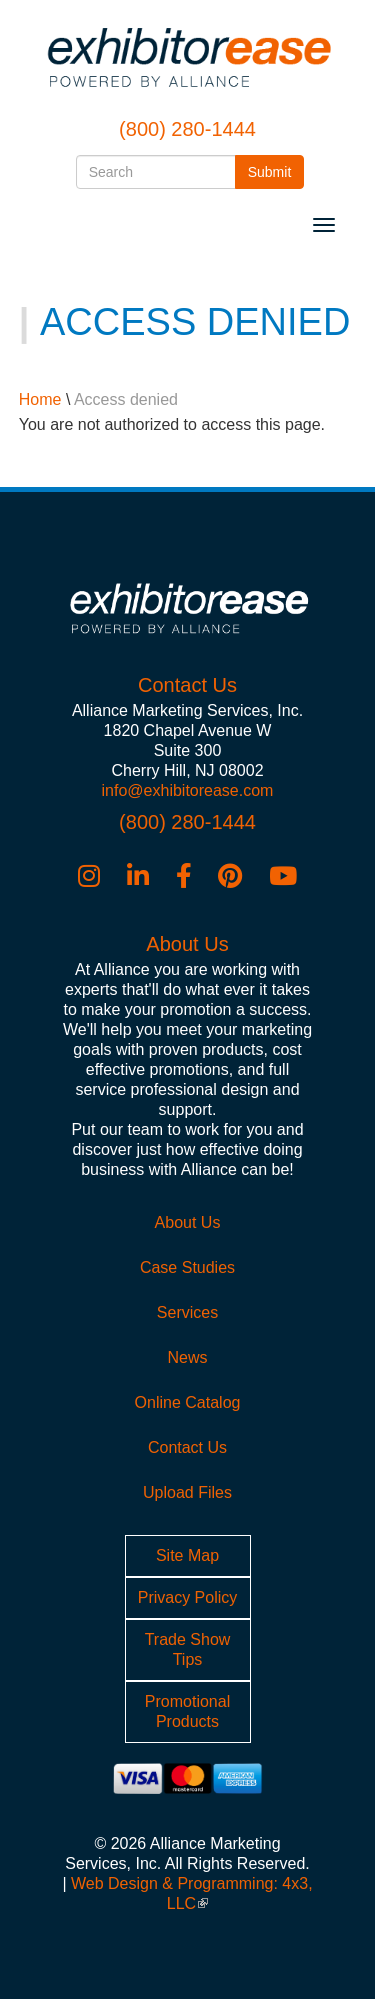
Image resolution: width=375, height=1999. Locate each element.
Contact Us (187, 1447)
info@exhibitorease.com (188, 790)
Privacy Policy (188, 1597)
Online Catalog (188, 1402)
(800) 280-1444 (187, 129)
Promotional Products (187, 1711)
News (187, 1357)
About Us (188, 1222)
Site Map (187, 1555)
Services (187, 1312)
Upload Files (187, 1492)
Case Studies (187, 1267)
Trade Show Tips (188, 1649)
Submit (276, 170)
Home (40, 399)
